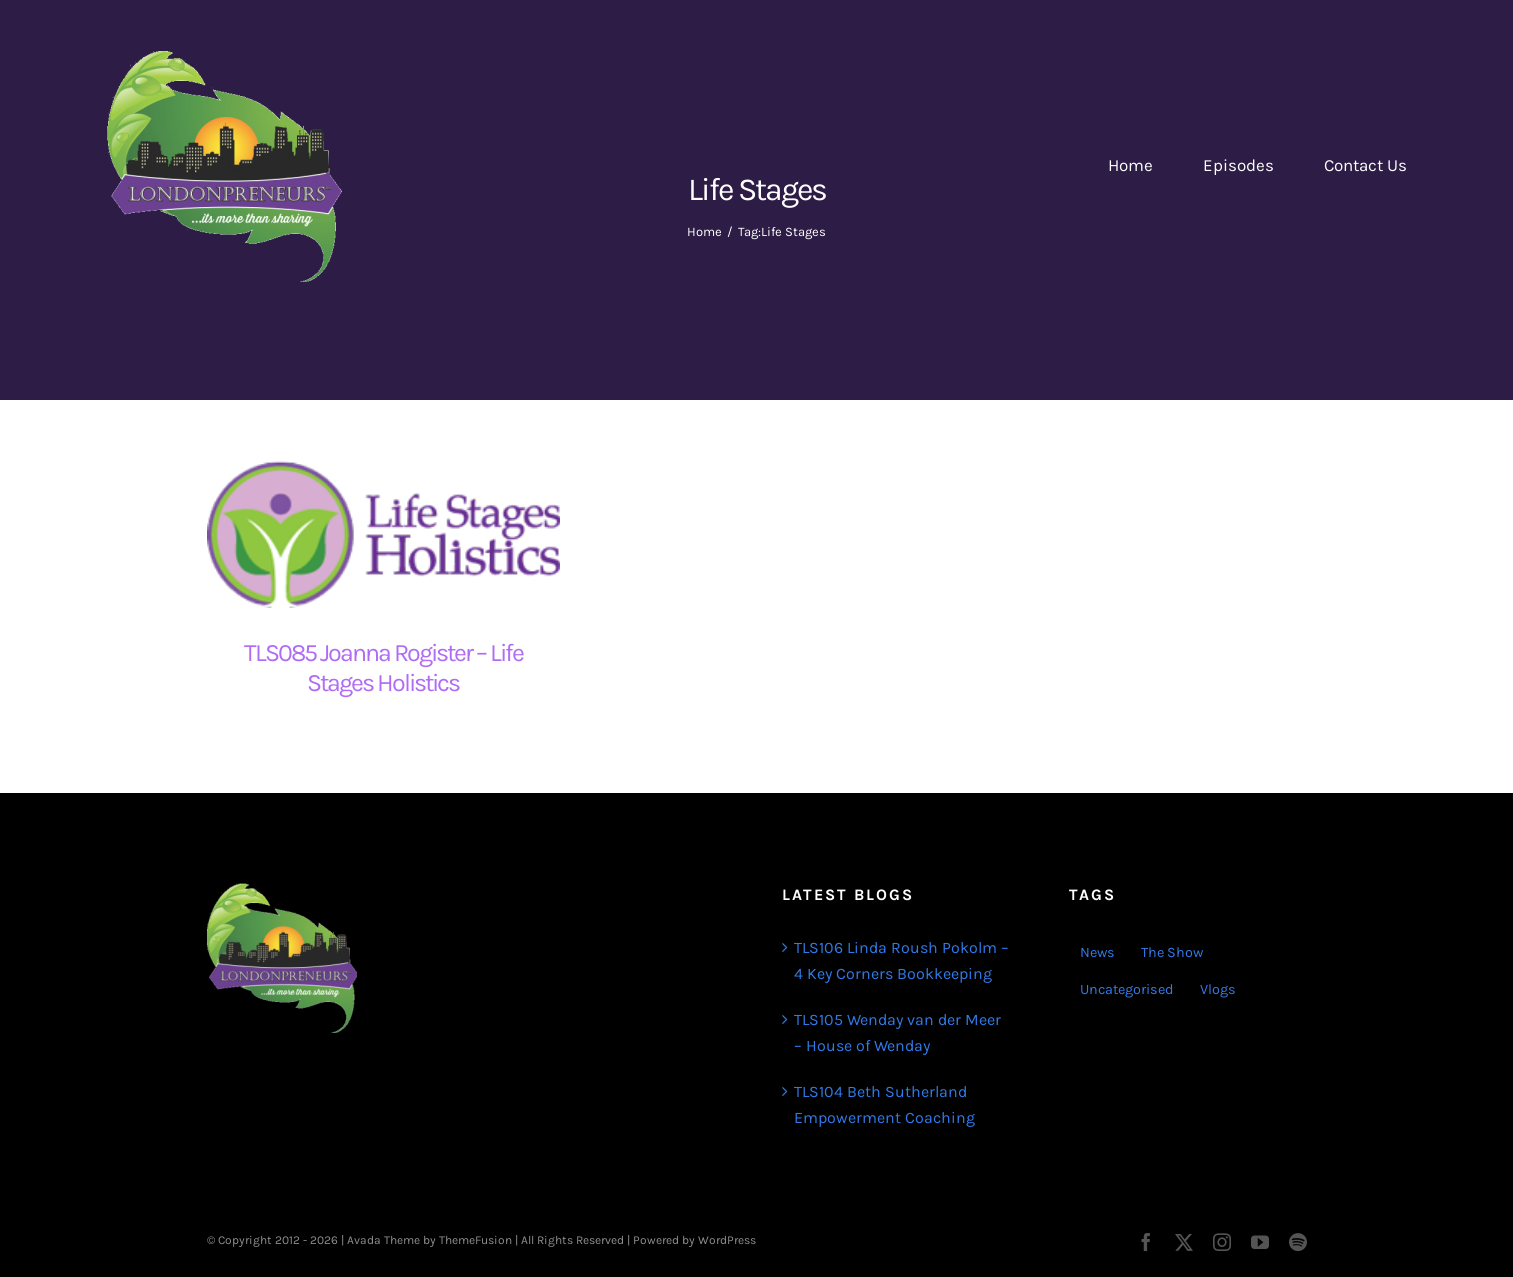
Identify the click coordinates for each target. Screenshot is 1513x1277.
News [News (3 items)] (1097, 952)
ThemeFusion (475, 1240)
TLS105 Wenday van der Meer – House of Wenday (897, 1032)
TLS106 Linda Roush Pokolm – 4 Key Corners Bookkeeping (901, 960)
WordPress (727, 1240)
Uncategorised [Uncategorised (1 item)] (1127, 989)
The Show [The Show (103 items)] (1172, 952)
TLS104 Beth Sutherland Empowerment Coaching (884, 1104)
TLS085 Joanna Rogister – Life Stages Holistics (383, 667)
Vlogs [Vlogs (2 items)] (1218, 989)
